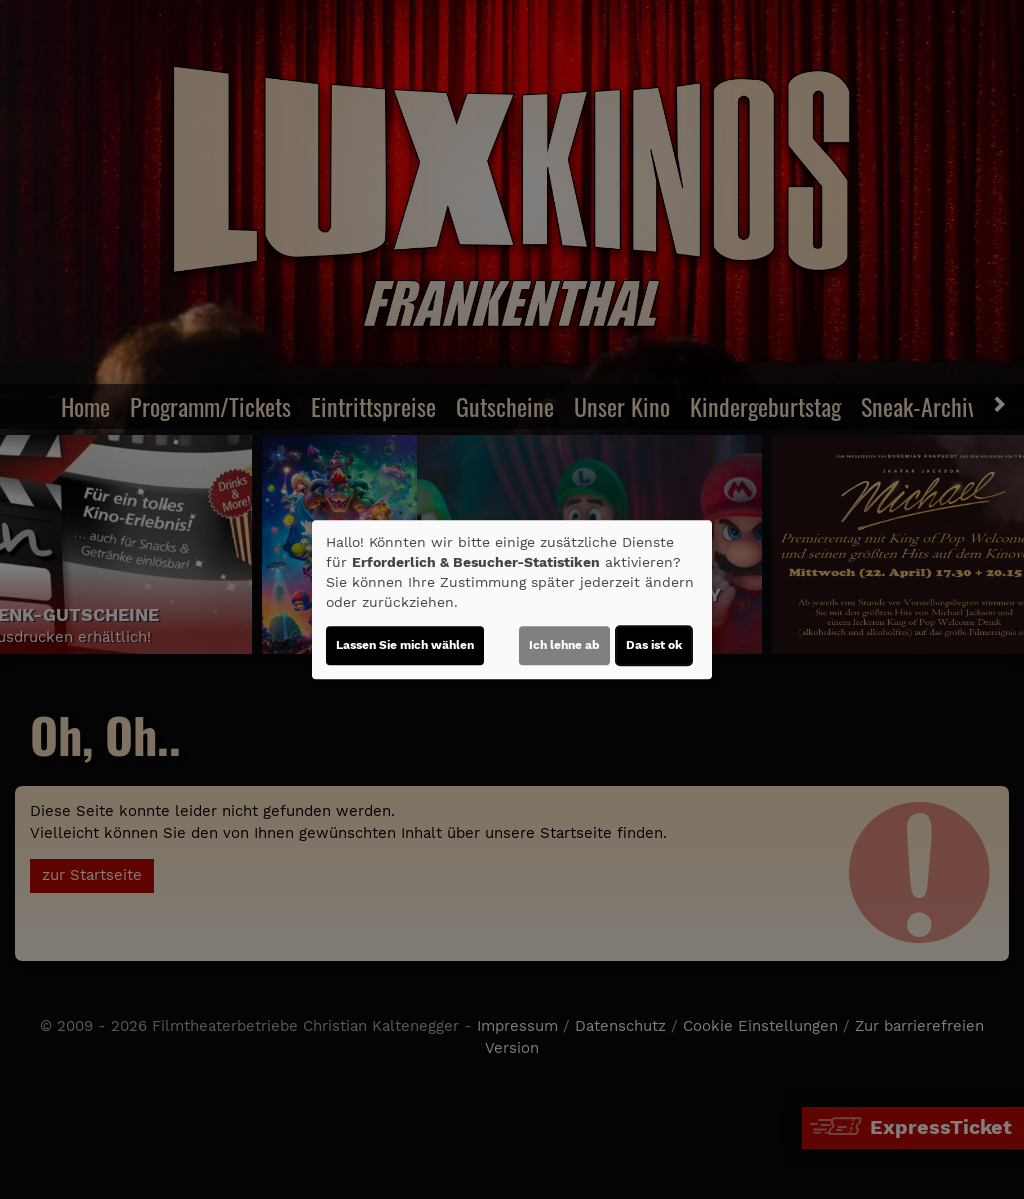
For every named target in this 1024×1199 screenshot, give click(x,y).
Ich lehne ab (564, 645)
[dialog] (512, 600)
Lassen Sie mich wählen (405, 645)
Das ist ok (654, 645)
